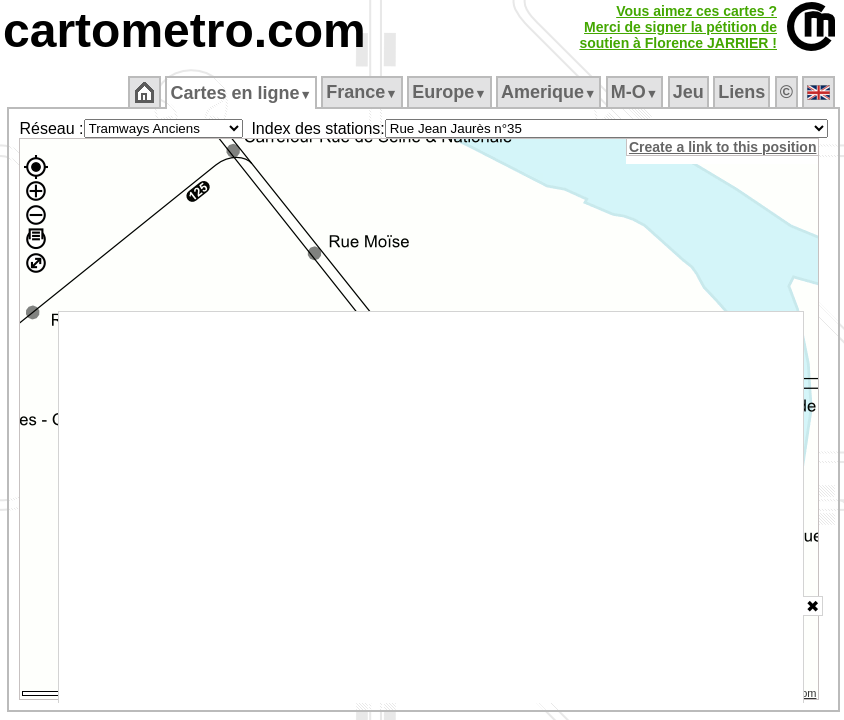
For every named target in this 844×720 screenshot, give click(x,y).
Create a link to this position (722, 147)
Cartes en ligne (240, 93)
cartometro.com (184, 30)
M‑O (634, 92)
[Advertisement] (431, 507)
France (361, 92)
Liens (741, 92)
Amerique (548, 92)
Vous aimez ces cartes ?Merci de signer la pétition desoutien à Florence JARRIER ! (678, 27)
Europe (449, 92)
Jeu (688, 92)
